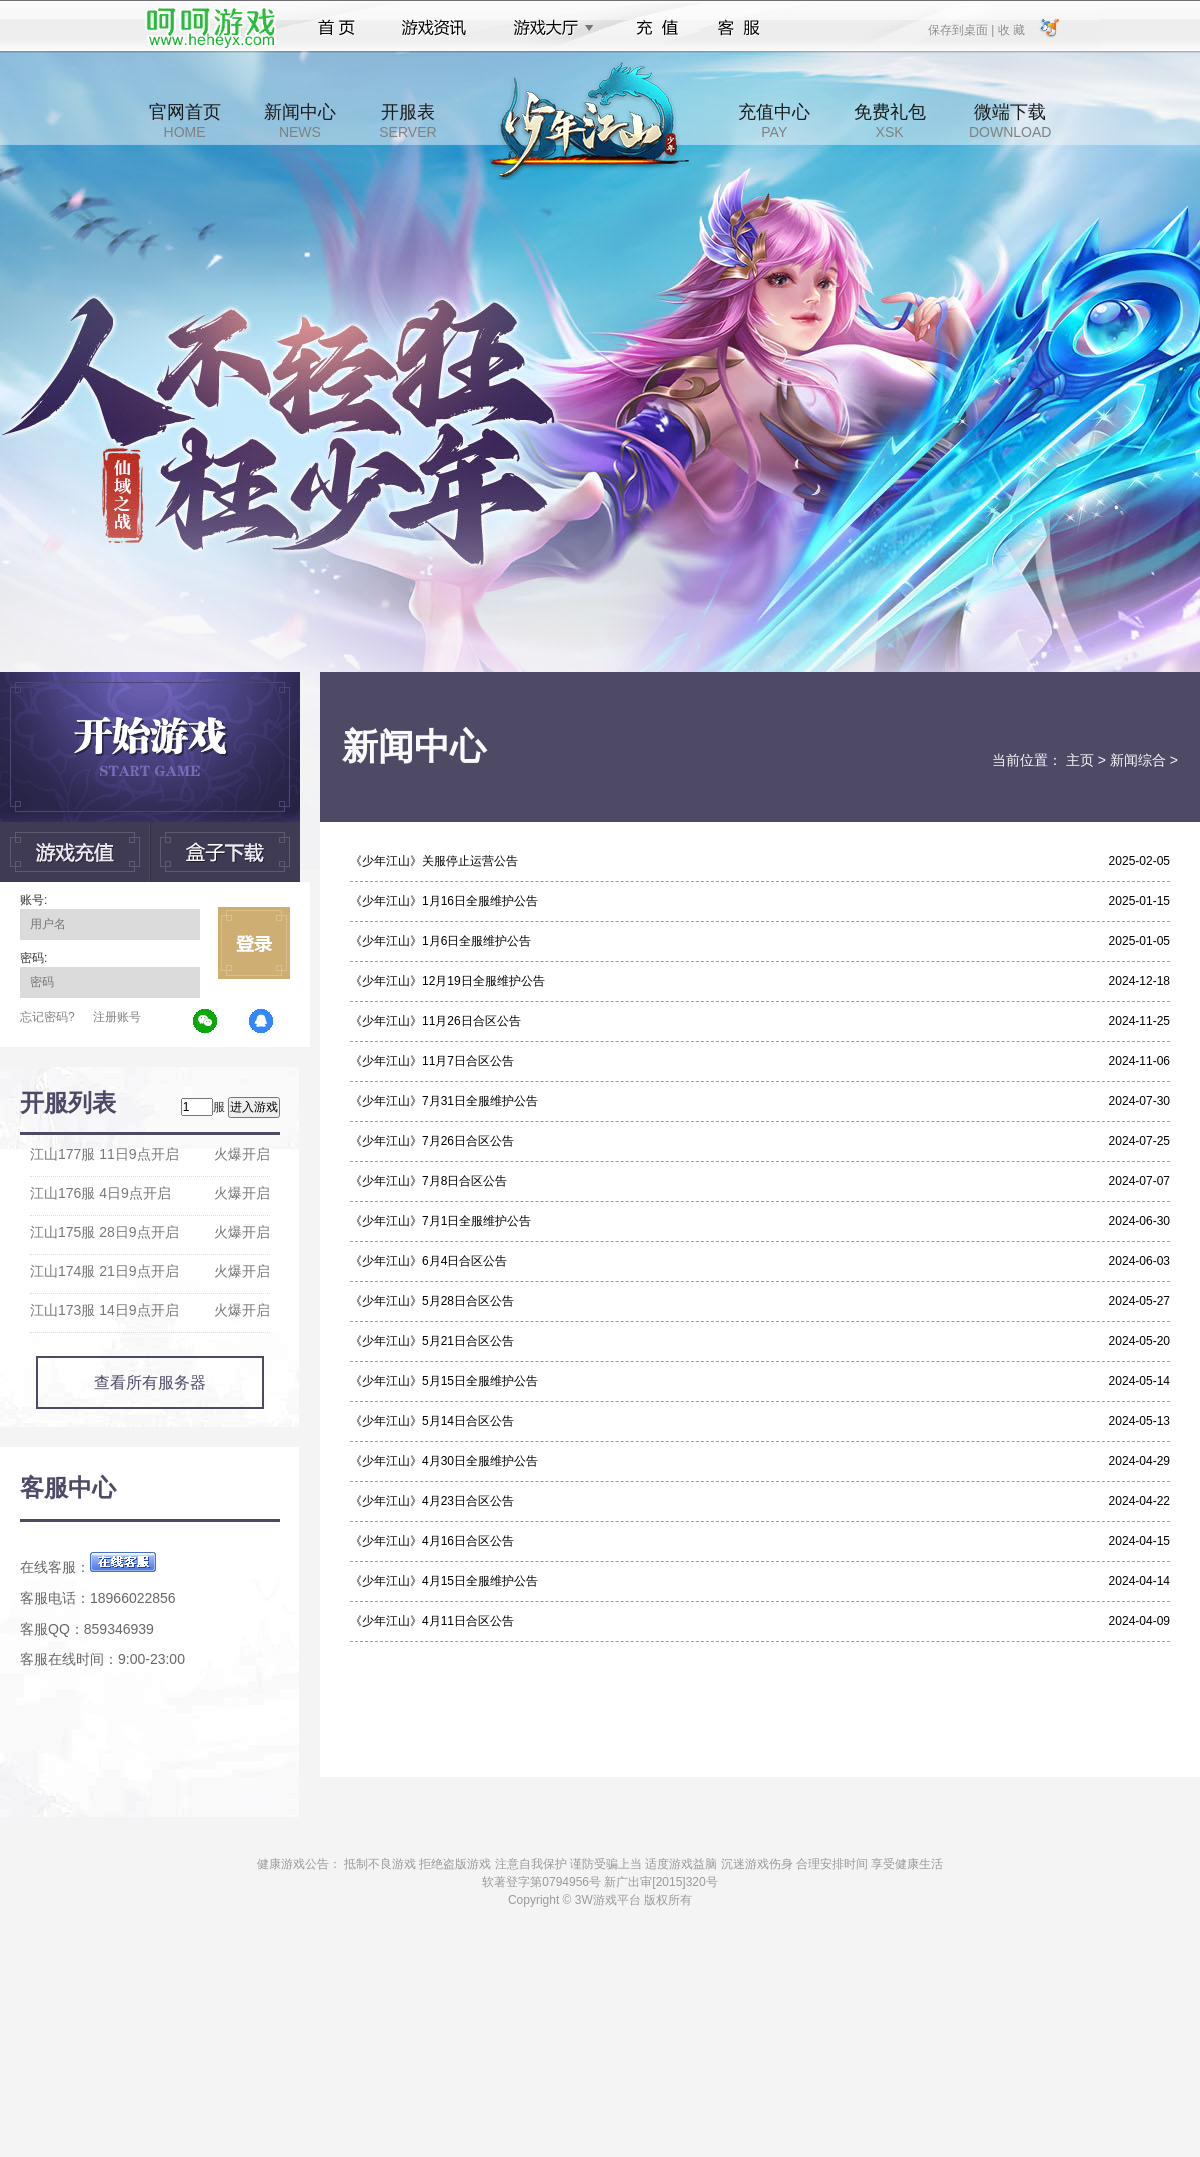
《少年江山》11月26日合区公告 (435, 1021)
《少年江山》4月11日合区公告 (432, 1621)
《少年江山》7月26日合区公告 (432, 1141)
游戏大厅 (548, 28)
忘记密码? (47, 1017)
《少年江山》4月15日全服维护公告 (444, 1581)
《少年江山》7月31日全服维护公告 (444, 1101)
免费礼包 (890, 121)
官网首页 (185, 121)
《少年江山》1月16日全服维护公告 (444, 901)
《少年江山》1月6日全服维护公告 (440, 941)
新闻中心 (300, 121)
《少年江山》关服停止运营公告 (434, 861)
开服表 (407, 121)
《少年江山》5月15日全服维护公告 (444, 1381)
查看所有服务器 (150, 1382)
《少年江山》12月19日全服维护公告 (447, 981)
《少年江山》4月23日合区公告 (432, 1501)
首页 (336, 28)
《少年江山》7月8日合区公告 (428, 1181)
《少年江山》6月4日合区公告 (428, 1261)
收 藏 (1010, 29)
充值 (656, 28)
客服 (739, 28)
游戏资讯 (434, 28)
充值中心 (774, 121)
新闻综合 (1138, 760)
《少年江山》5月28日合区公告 (432, 1301)
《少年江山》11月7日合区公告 (432, 1061)
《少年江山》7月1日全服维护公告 (440, 1221)
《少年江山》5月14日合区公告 (432, 1421)
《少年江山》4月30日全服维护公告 (444, 1461)
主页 (1080, 760)
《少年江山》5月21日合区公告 (432, 1341)
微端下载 (1010, 121)
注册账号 (117, 1017)
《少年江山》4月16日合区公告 (432, 1541)
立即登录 (254, 943)
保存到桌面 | (962, 29)
